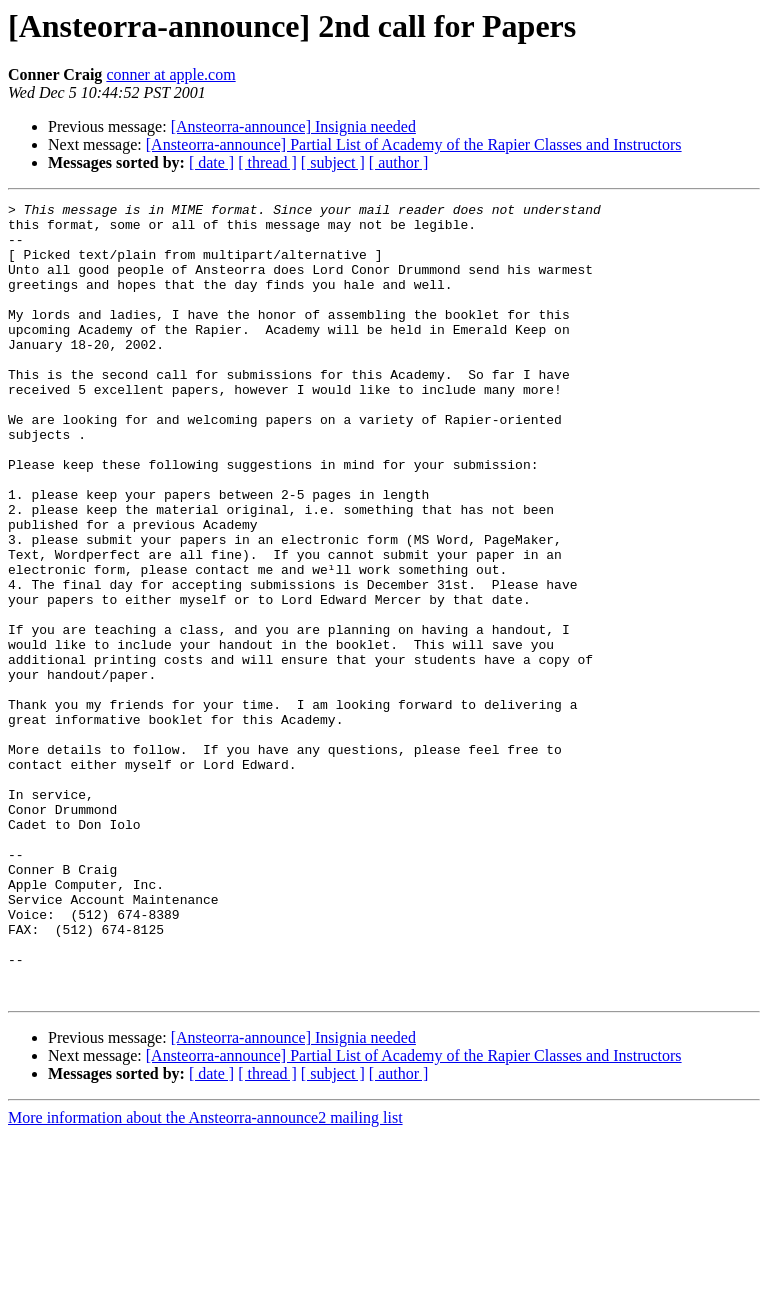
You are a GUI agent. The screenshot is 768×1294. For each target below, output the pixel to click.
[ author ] (399, 162)
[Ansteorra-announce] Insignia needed (293, 126)
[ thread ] (267, 162)
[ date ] (211, 162)
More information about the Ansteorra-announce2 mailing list (205, 1276)
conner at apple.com (170, 74)
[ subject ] (333, 162)
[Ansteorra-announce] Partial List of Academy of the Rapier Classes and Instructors (414, 144)
